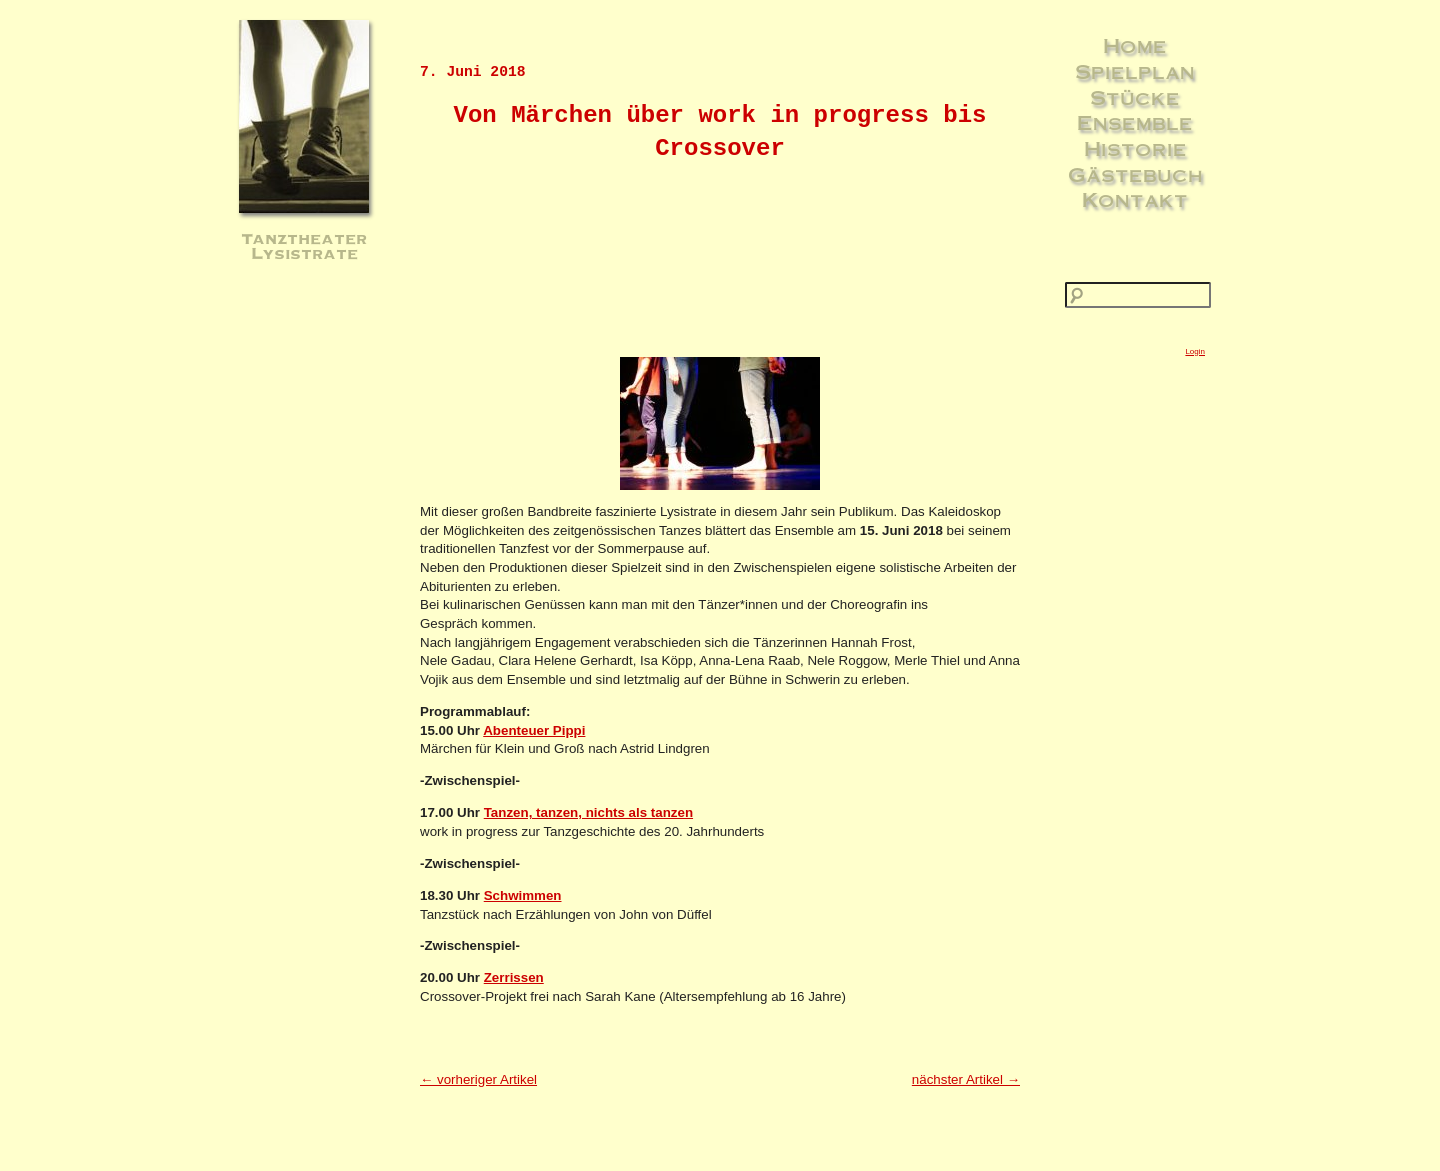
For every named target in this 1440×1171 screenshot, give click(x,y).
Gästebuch (1135, 174)
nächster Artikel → (966, 1079)
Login (1195, 351)
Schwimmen (523, 895)
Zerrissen (514, 977)
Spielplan (1135, 71)
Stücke (1135, 97)
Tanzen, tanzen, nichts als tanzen (588, 812)
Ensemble (1135, 122)
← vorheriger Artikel (478, 1079)
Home (1135, 45)
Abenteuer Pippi (534, 730)
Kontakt (1135, 199)
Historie (1135, 148)
